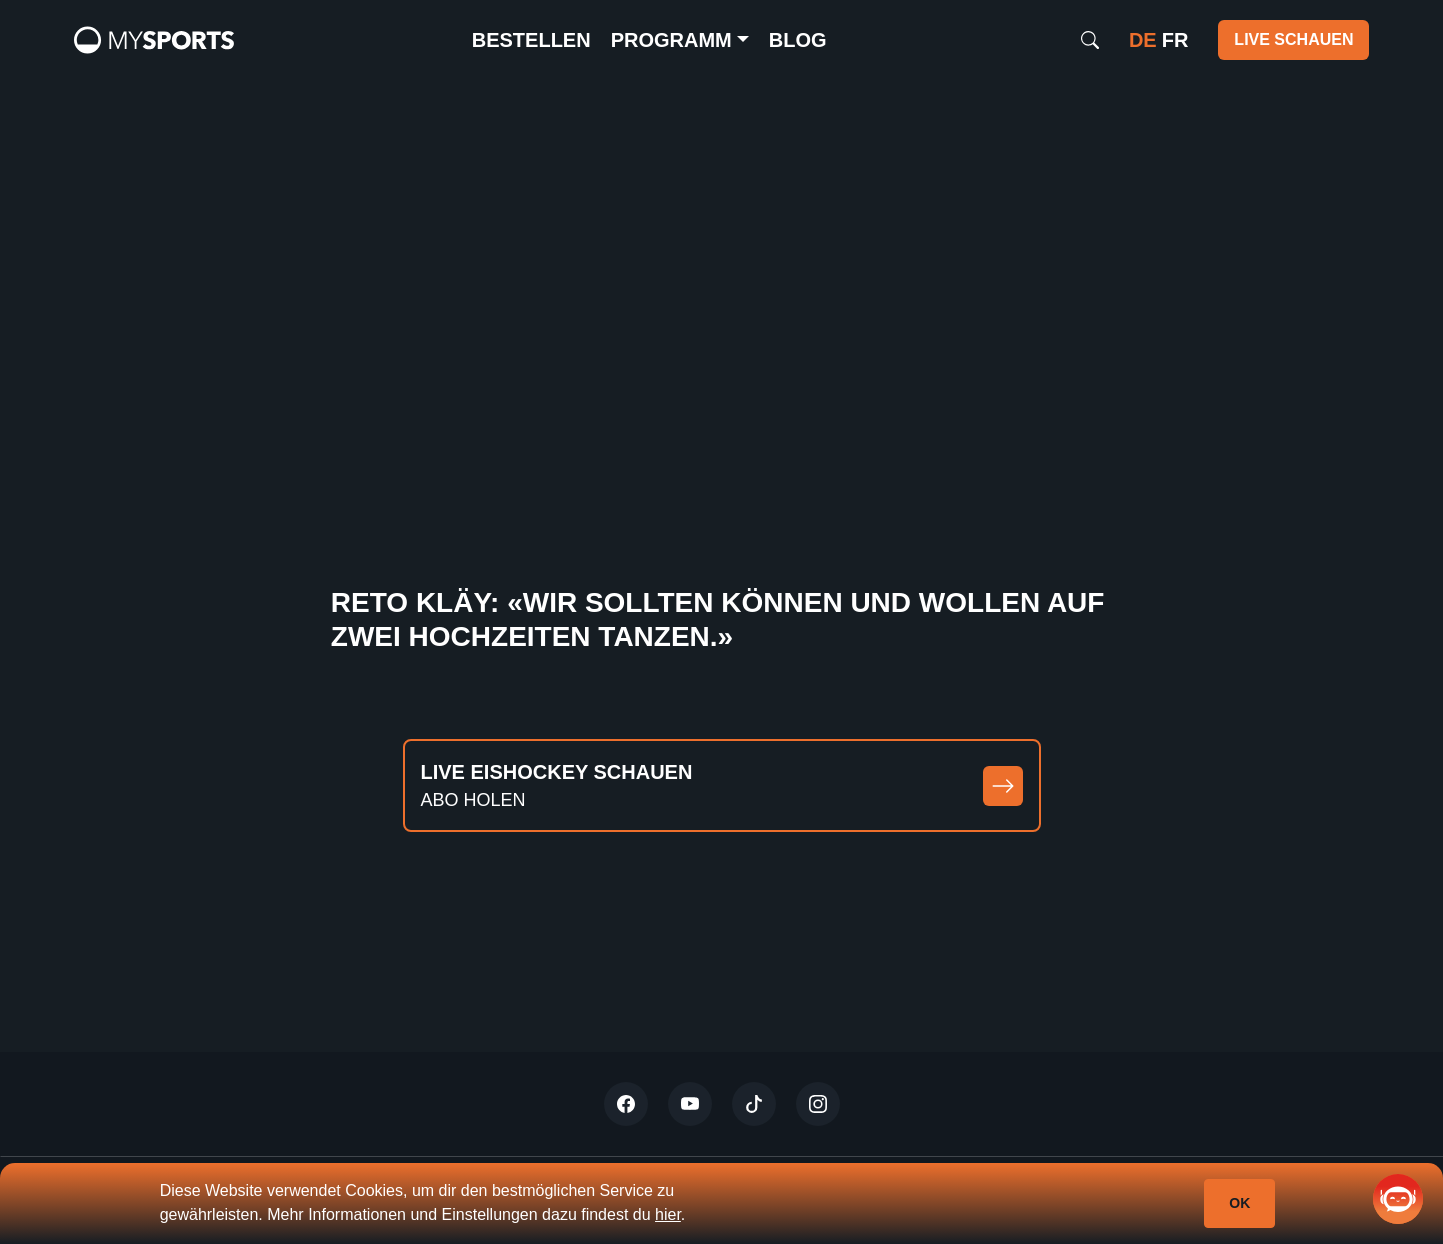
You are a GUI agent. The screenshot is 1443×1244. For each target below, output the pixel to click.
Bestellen (531, 40)
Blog (798, 40)
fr (1175, 40)
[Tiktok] (754, 1104)
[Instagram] (818, 1104)
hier (668, 1214)
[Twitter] (626, 1104)
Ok (1239, 1203)
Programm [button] (671, 40)
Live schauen (1293, 39)
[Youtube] (690, 1104)
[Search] (1090, 40)
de (1143, 40)
